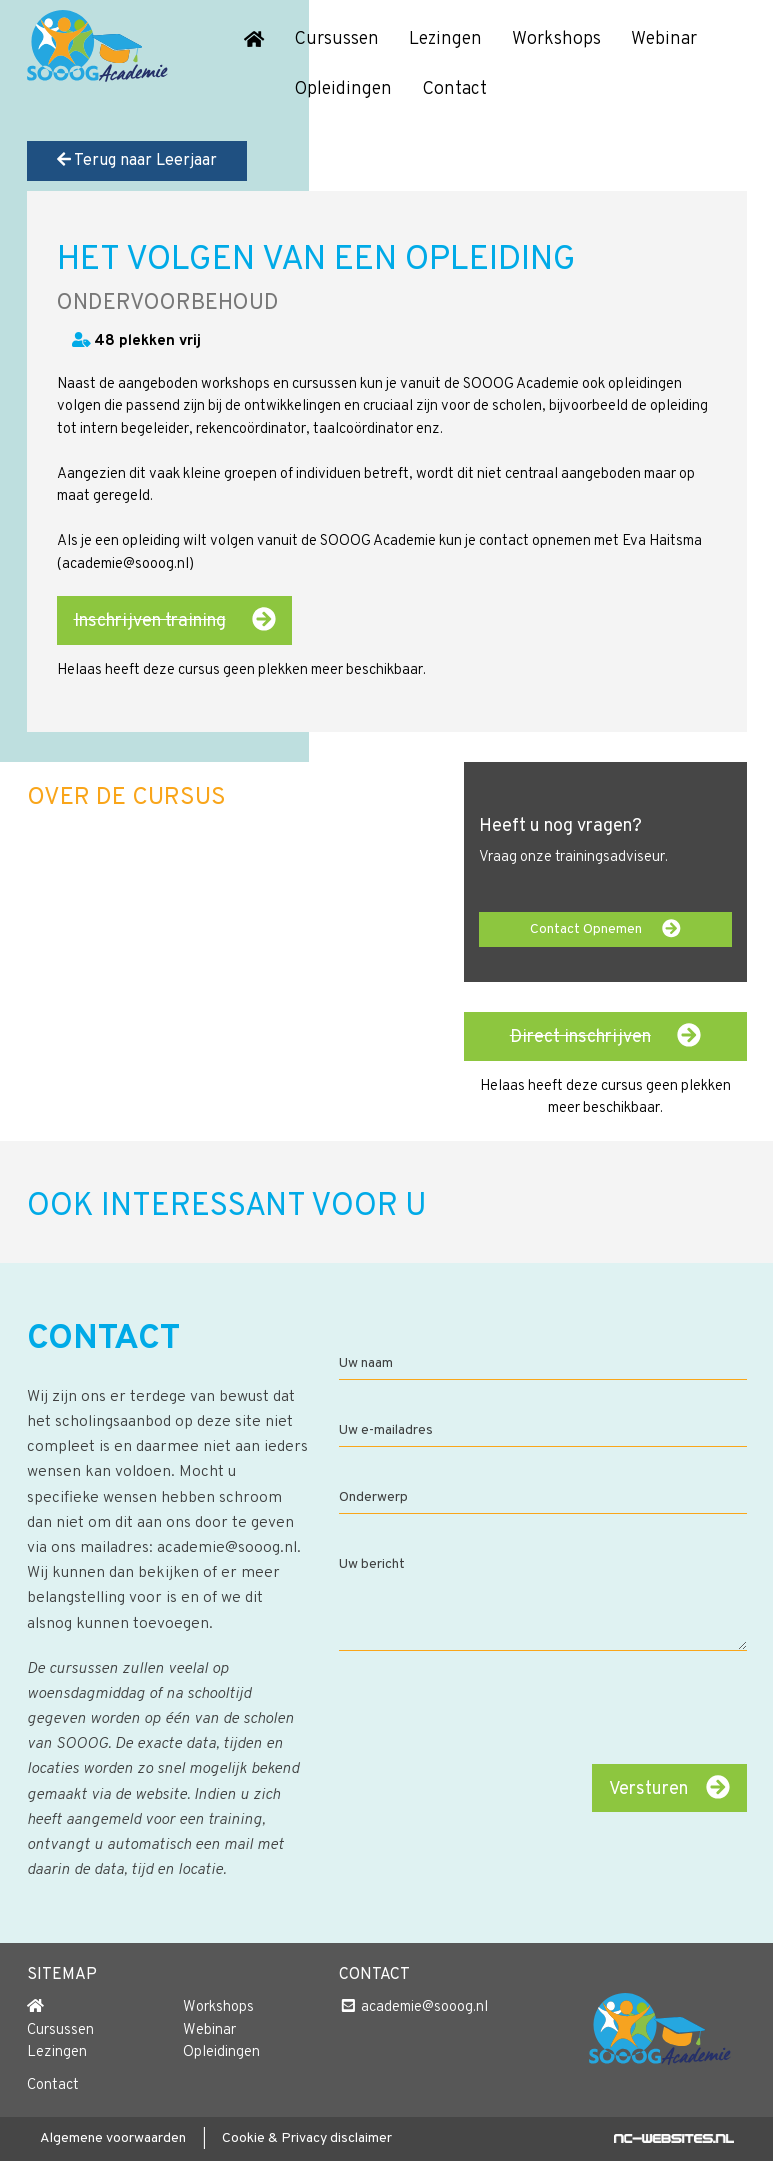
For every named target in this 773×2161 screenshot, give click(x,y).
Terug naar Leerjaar (137, 161)
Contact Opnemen (605, 928)
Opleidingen (343, 89)
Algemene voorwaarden (113, 2138)
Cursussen (336, 39)
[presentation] (594, 1710)
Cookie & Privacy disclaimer (307, 2138)
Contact (454, 89)
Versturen (669, 1788)
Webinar (664, 39)
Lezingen (445, 39)
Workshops (556, 39)
